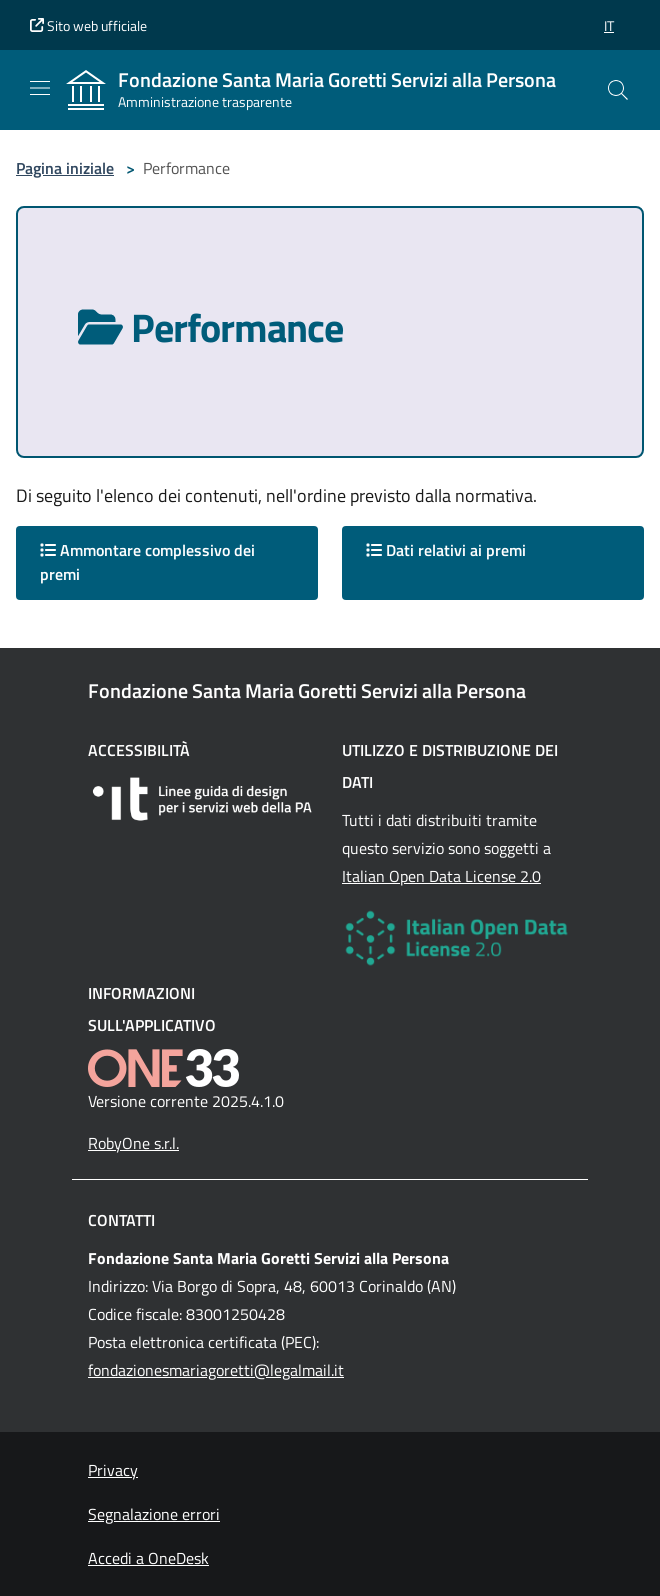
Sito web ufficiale (88, 25)
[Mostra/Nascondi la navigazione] (40, 88)
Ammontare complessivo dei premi (147, 562)
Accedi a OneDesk (148, 1558)
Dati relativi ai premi (446, 550)
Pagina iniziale (65, 168)
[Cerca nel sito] (618, 90)
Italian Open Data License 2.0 (441, 876)
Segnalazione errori (154, 1514)
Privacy (113, 1470)
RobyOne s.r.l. (133, 1143)
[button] (609, 25)
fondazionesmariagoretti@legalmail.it (216, 1370)
